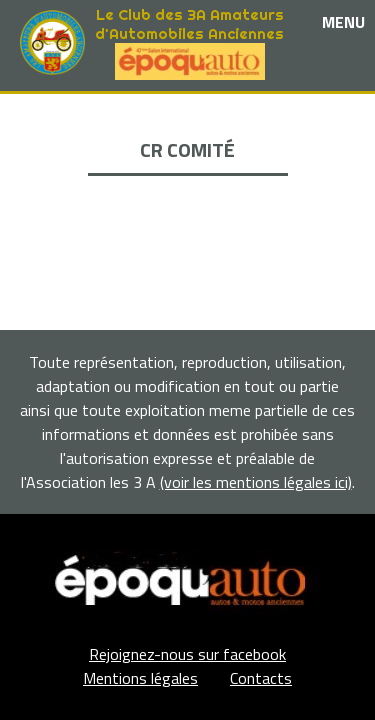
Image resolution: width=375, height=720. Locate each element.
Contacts (261, 678)
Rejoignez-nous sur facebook (187, 654)
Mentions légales (140, 678)
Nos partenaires (188, 154)
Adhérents (188, 200)
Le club (187, 108)
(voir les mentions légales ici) (256, 482)
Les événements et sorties (187, 131)
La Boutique (187, 177)
